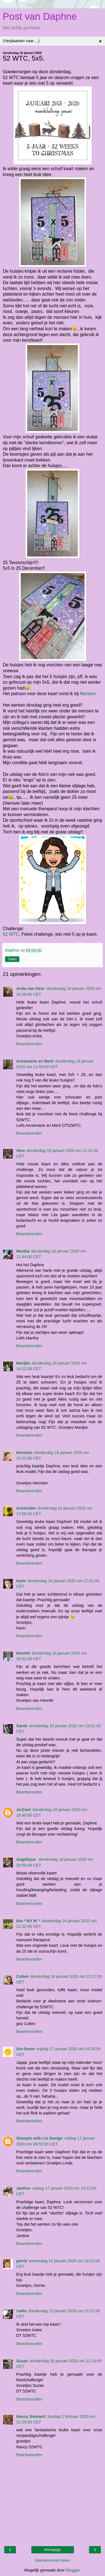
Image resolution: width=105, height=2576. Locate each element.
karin (21, 1581)
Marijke (23, 1363)
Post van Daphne (40, 16)
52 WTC (11, 934)
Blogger (73, 2570)
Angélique (26, 1859)
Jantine (23, 2188)
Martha (22, 1251)
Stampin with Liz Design (39, 2138)
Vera (20, 1150)
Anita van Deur (30, 988)
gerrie (21, 2261)
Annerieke (26, 1508)
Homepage (52, 2550)
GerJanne (25, 2049)
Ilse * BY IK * (28, 1921)
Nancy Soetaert (31, 2416)
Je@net (23, 1809)
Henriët (23, 1653)
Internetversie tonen (52, 2560)
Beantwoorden (29, 1044)
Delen (12, 959)
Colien (22, 1976)
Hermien (24, 1452)
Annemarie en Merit (35, 1061)
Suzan (22, 2361)
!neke (21, 2311)
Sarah (21, 1726)
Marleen (88, 693)
